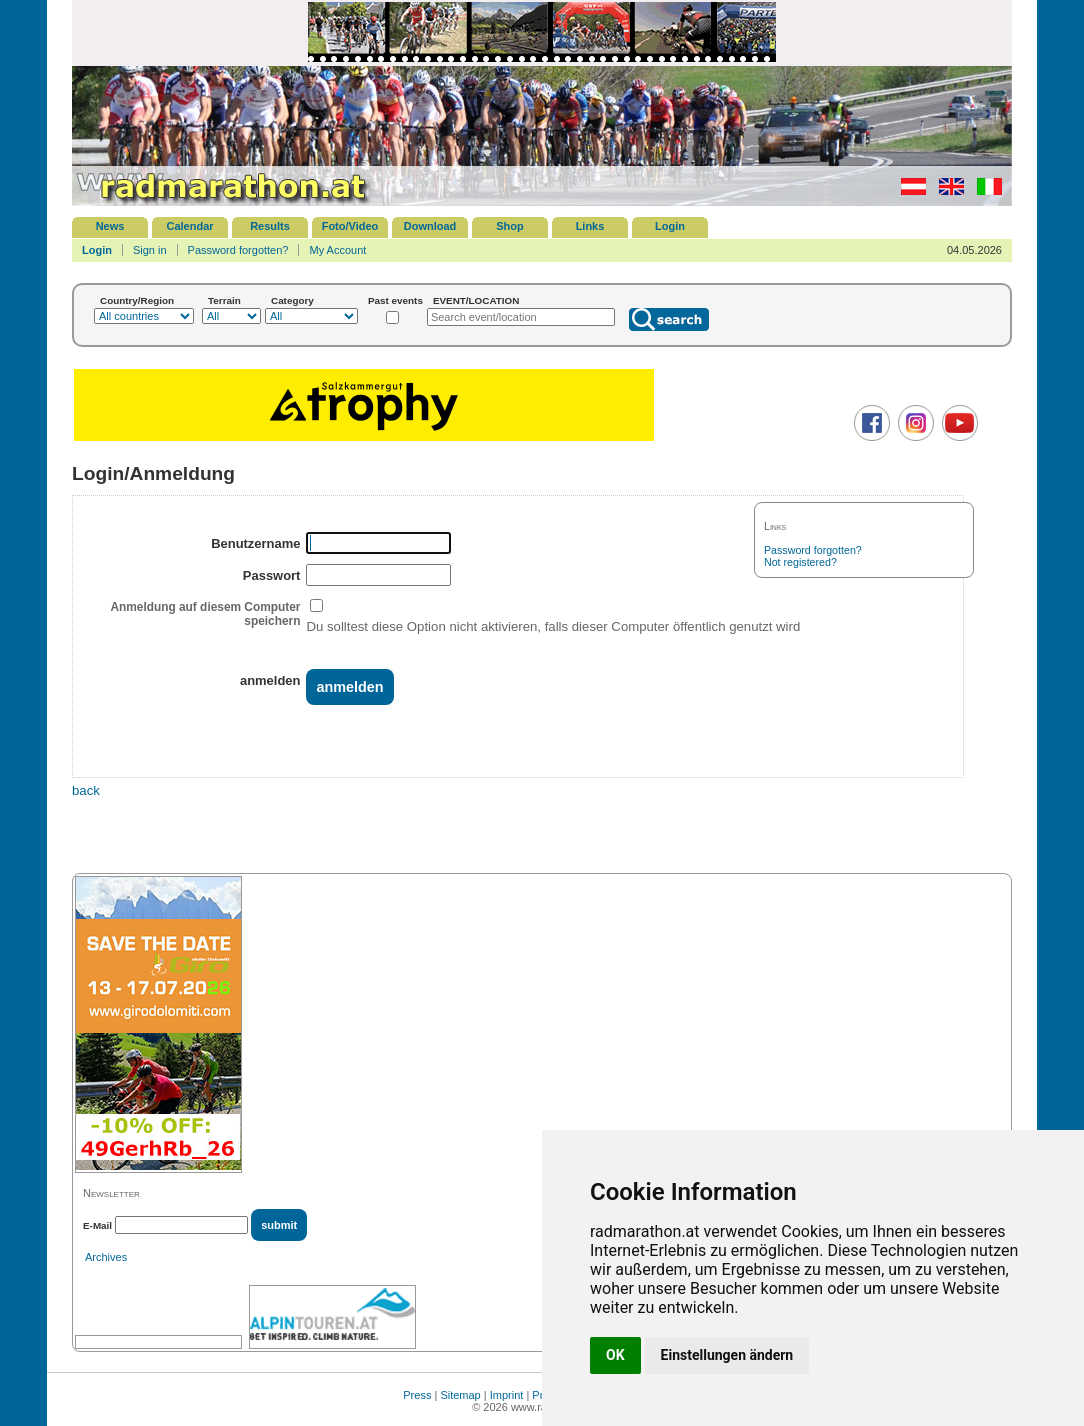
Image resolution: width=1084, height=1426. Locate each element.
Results (270, 226)
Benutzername (255, 543)
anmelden (270, 680)
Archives (106, 1257)
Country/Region (137, 300)
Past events (395, 300)
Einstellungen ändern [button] (727, 1355)
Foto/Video (350, 226)
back (86, 790)
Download (430, 226)
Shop (510, 226)
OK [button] (615, 1355)
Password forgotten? (238, 250)
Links (590, 226)
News (110, 226)
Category (292, 300)
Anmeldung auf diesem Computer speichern (205, 614)
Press (417, 1395)
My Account (337, 250)
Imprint (507, 1395)
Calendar (189, 226)
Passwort (272, 575)
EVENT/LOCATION (476, 300)
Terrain (224, 300)
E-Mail (97, 1225)
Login (670, 226)
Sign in (150, 250)
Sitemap (460, 1395)
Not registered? (800, 562)
